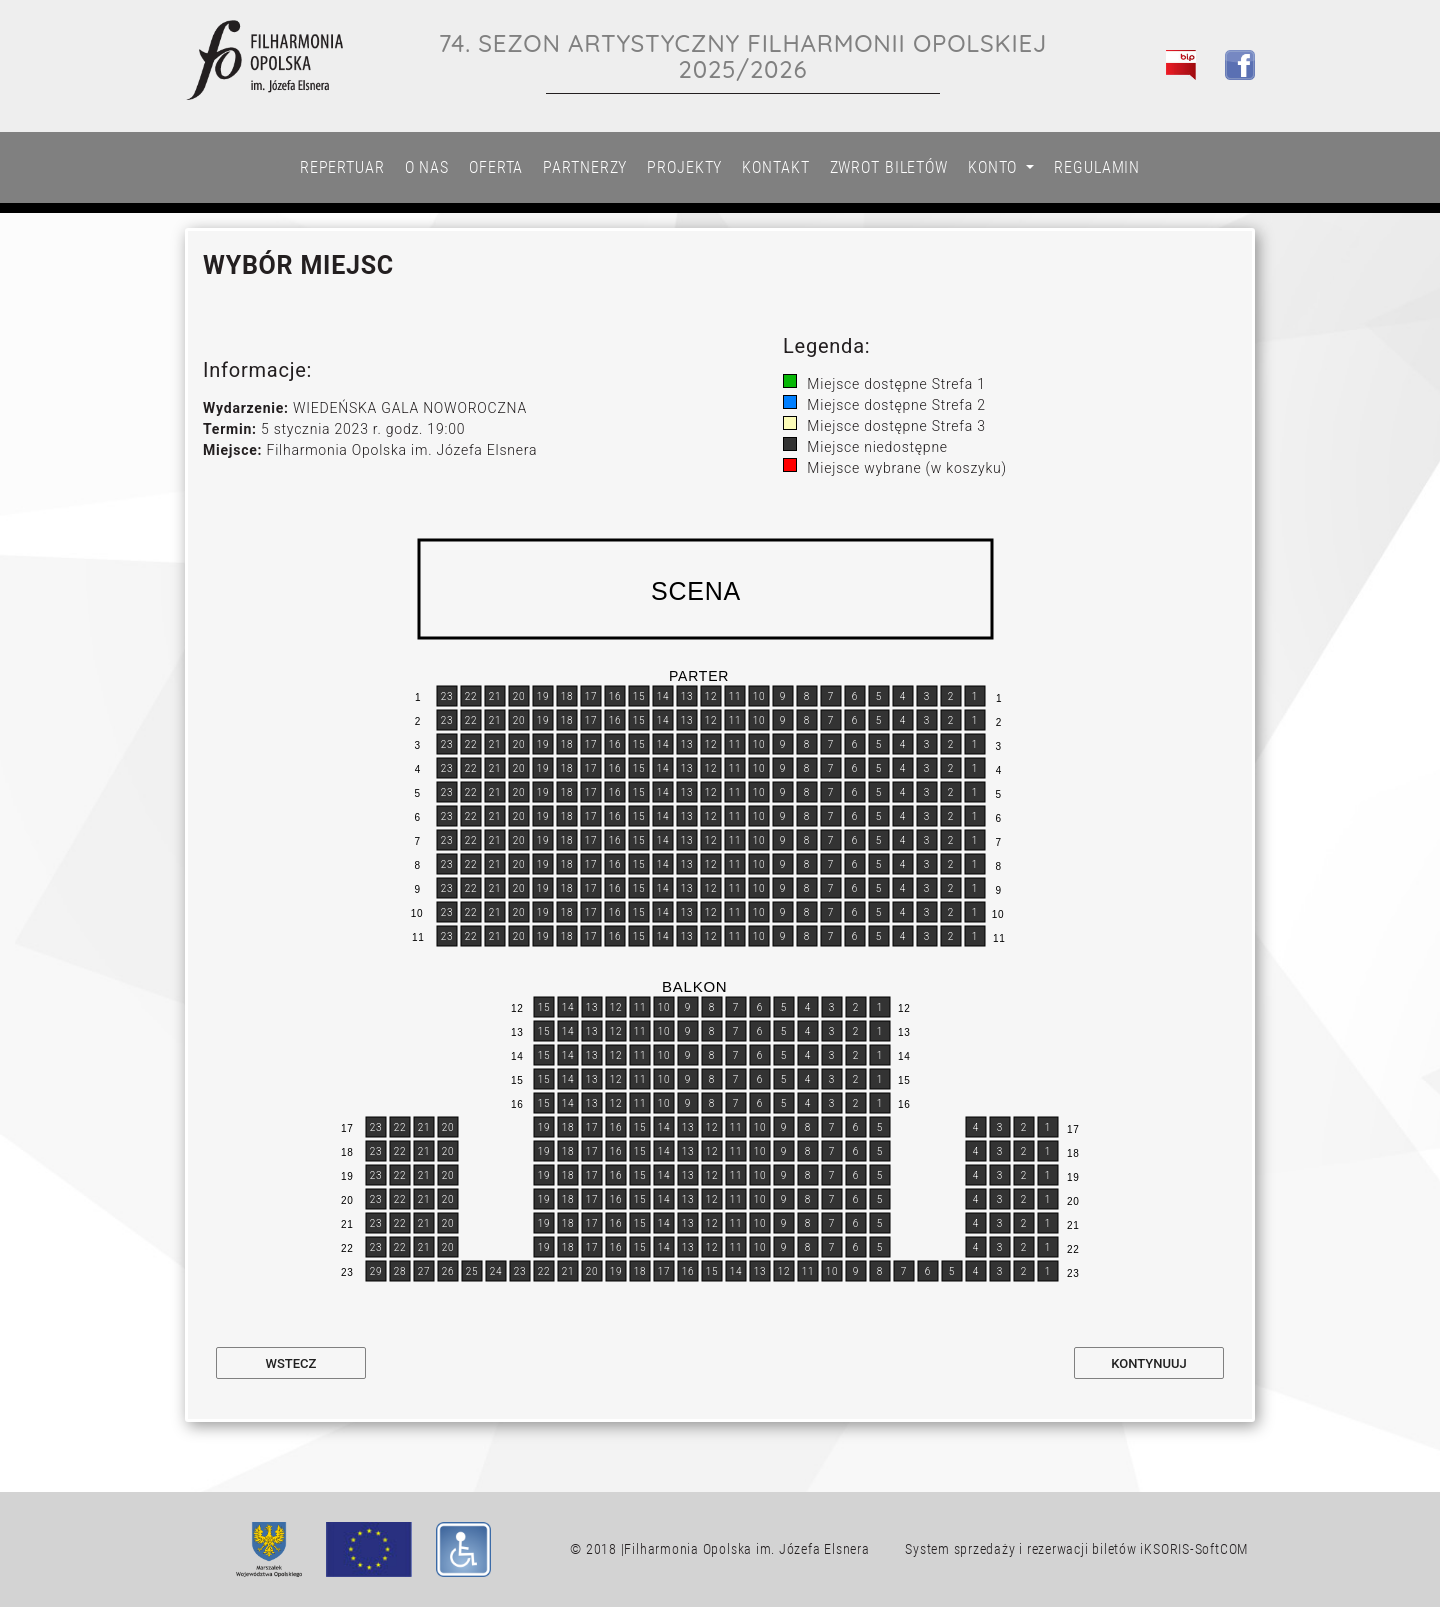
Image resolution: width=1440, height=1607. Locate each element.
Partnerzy (585, 167)
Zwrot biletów (889, 167)
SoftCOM (1221, 1549)
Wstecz (291, 1363)
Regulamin (1097, 167)
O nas (427, 167)
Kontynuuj (1148, 1363)
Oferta (496, 167)
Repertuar (342, 167)
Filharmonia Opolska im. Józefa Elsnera (746, 1549)
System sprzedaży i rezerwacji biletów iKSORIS (1047, 1549)
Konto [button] (995, 167)
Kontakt (775, 167)
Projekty (684, 167)
